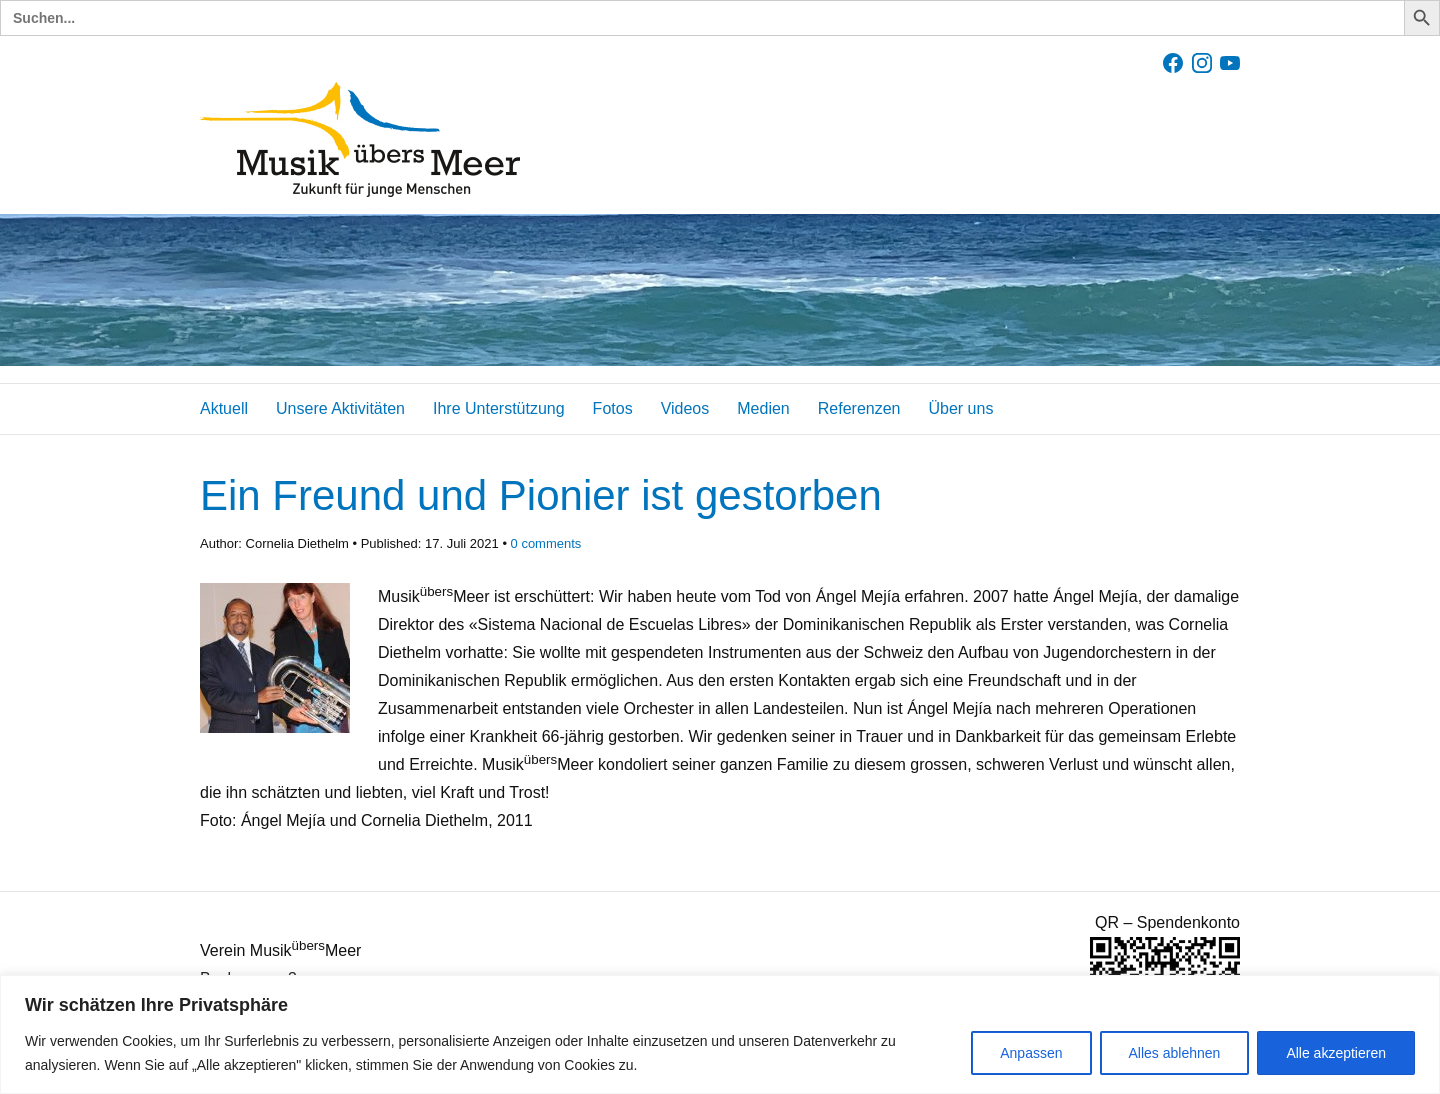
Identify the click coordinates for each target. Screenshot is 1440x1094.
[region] (720, 1034)
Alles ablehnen (1175, 1053)
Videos (685, 408)
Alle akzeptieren (1336, 1053)
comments (546, 543)
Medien (763, 408)
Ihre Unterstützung (499, 408)
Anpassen (1031, 1053)
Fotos (613, 408)
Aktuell (224, 408)
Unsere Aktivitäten (340, 408)
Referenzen (859, 408)
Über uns (960, 408)
